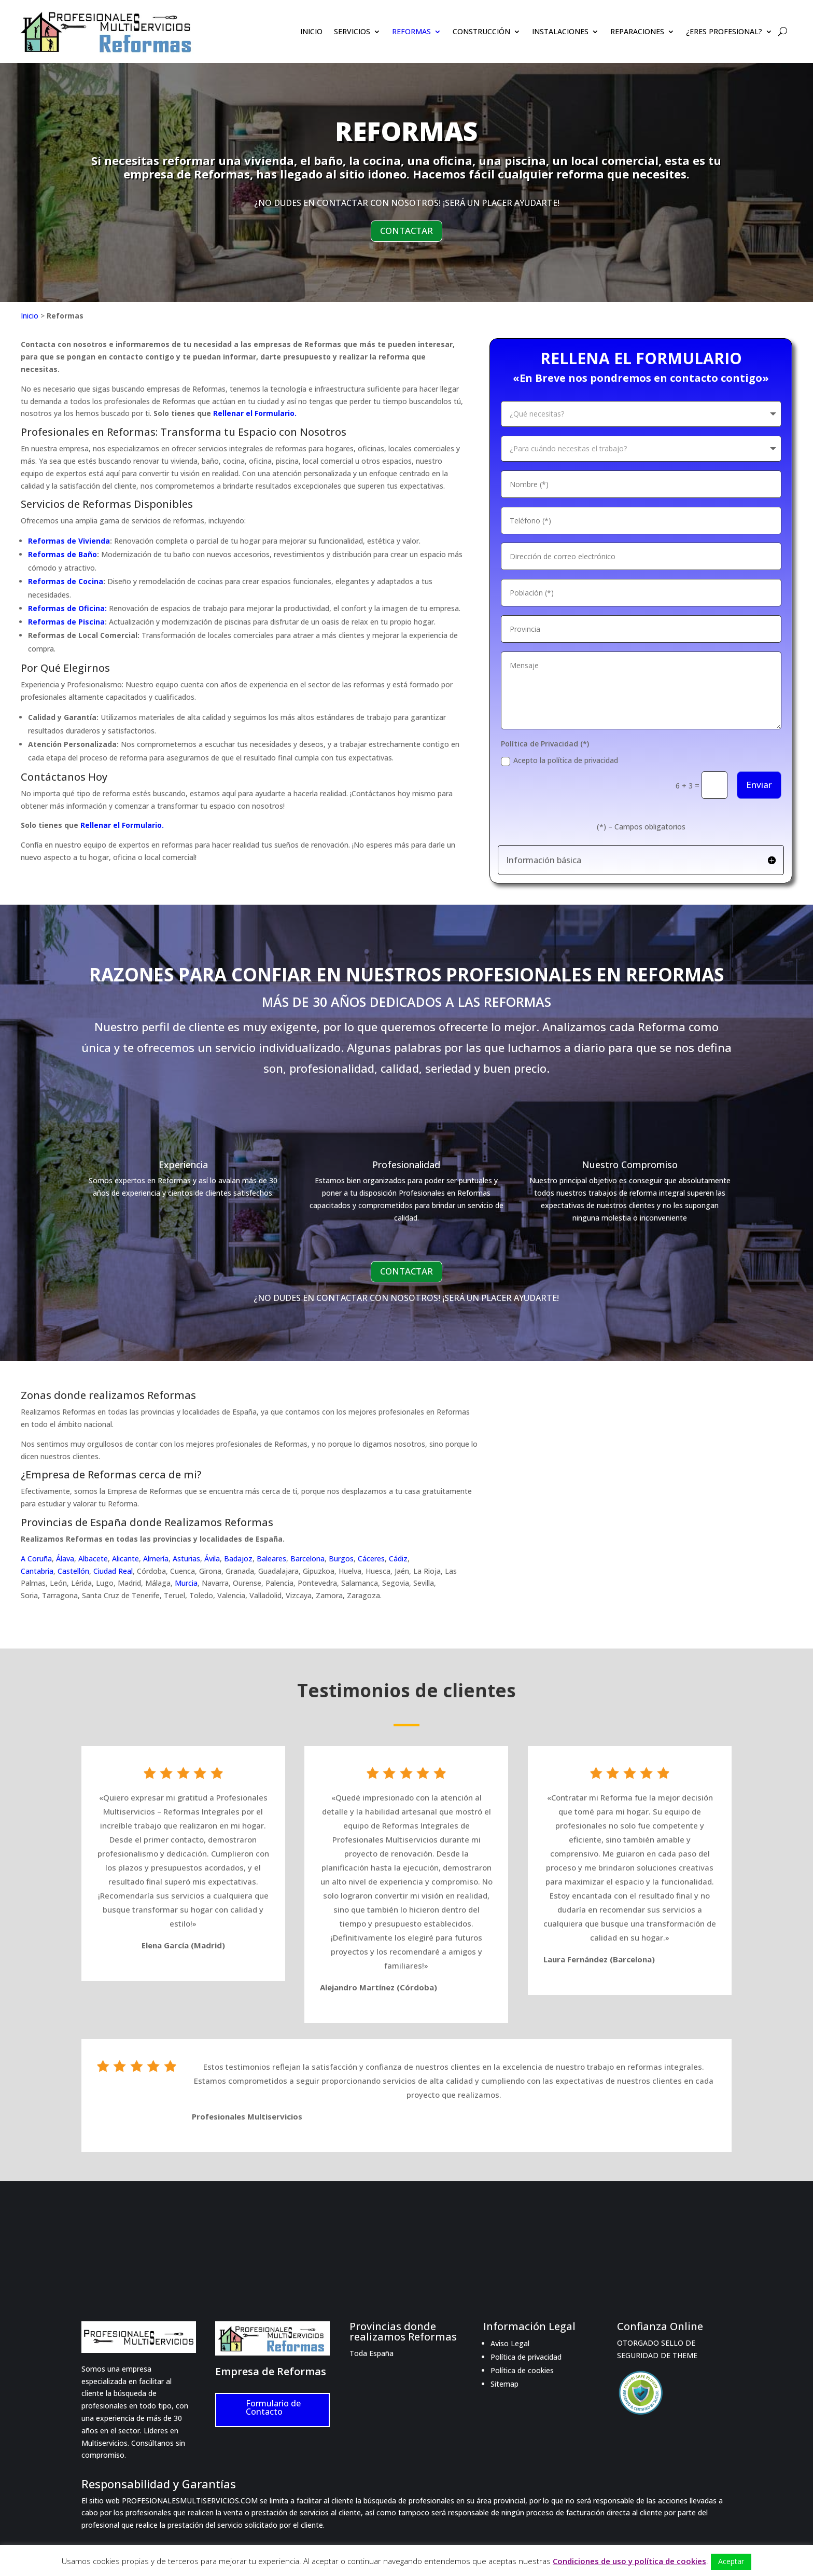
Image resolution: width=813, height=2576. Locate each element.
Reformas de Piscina (66, 622)
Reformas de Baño (62, 554)
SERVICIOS (352, 32)
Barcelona (307, 1558)
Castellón (73, 1571)
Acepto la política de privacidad (559, 760)
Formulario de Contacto (273, 2407)
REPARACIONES (637, 32)
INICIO (311, 32)
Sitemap (504, 2384)
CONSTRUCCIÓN (481, 32)
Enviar (759, 785)
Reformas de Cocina (65, 581)
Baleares (271, 1558)
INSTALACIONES (560, 32)
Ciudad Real (113, 1571)
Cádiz (398, 1558)
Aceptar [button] (731, 2561)
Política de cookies (522, 2370)
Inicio (29, 316)
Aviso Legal (509, 2343)
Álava (65, 1558)
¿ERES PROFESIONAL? (724, 32)
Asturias (186, 1558)
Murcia (186, 1583)
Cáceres (371, 1558)
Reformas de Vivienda (69, 541)
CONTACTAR (406, 231)
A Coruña (36, 1558)
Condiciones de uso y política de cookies (629, 2561)
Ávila (212, 1558)
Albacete (93, 1558)
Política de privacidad (526, 2357)
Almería (156, 1558)
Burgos (341, 1558)
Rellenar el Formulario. (255, 413)
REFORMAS (411, 32)
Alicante (125, 1558)
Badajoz (238, 1558)
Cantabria (37, 1571)
